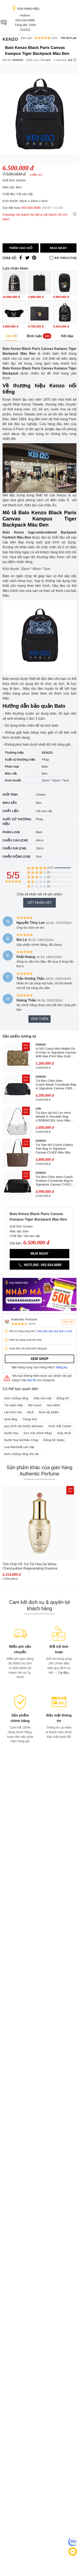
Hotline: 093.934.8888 (40, 1265)
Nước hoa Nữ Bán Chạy (21, 1440)
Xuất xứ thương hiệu (17, 821)
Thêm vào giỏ (20, 248)
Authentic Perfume (24, 1319)
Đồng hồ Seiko (53, 1440)
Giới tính (10, 794)
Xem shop (39, 1359)
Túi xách (45, 60)
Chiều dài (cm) (14, 848)
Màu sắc (10, 802)
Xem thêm (39, 1019)
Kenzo (10, 39)
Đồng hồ (63, 1398)
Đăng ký (61, 1367)
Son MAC (53, 1405)
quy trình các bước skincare (23, 1426)
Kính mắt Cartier (59, 1426)
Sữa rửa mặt (42, 1398)
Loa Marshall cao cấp (19, 1447)
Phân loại (11, 832)
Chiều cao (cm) (15, 840)
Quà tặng (10, 1419)
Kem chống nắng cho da (21, 1454)
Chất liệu (11, 811)
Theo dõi (68, 1321)
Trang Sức (30, 1419)
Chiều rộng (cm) (16, 856)
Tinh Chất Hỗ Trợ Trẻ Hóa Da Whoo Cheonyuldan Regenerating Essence (30, 1566)
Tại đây (63, 1672)
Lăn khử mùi (13, 1412)
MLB (30, 1412)
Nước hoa (11, 1433)
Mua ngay (58, 248)
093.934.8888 (25, 20)
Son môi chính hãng (38, 1433)
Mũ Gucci (35, 1405)
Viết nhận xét (39, 902)
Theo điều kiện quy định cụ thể (54, 1331)
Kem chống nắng (16, 1398)
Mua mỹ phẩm (49, 1412)
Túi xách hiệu (13, 1405)
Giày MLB (64, 1433)
